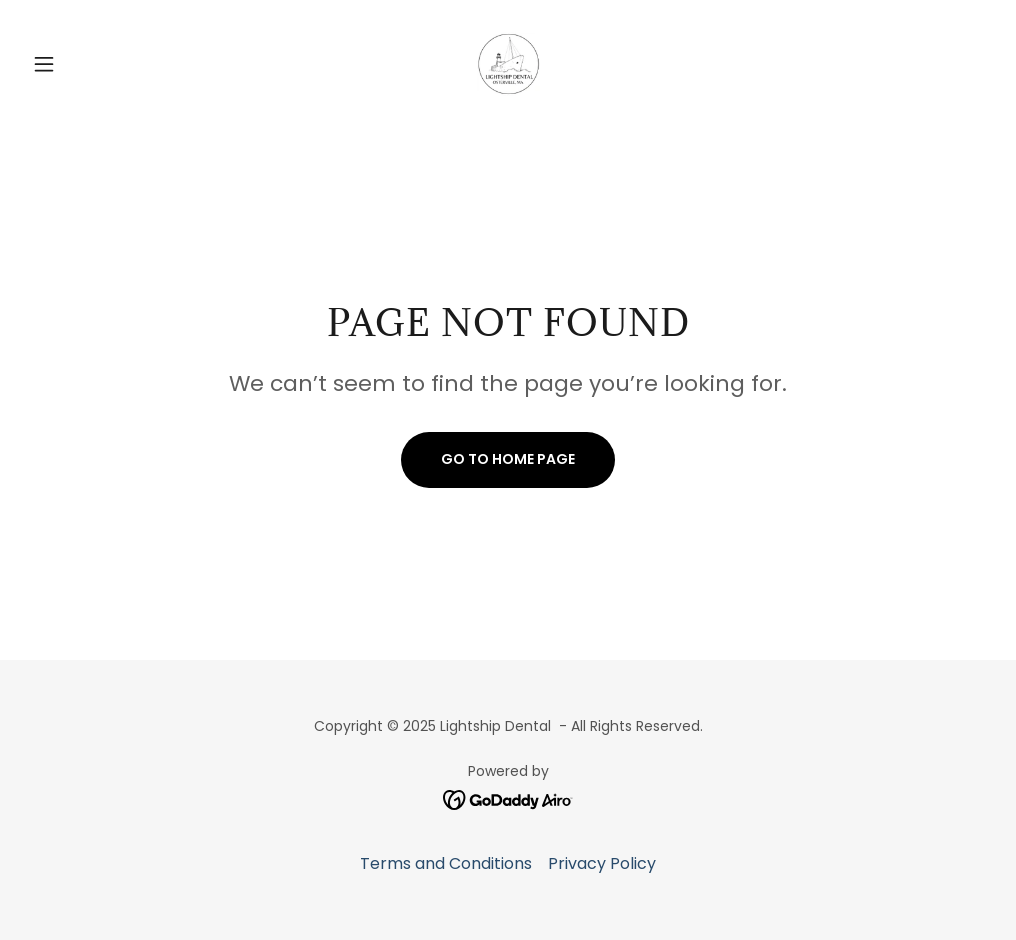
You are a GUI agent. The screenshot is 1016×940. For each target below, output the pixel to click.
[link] (508, 64)
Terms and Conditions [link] (446, 863)
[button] (96, 64)
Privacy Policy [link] (602, 863)
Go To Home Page (508, 459)
